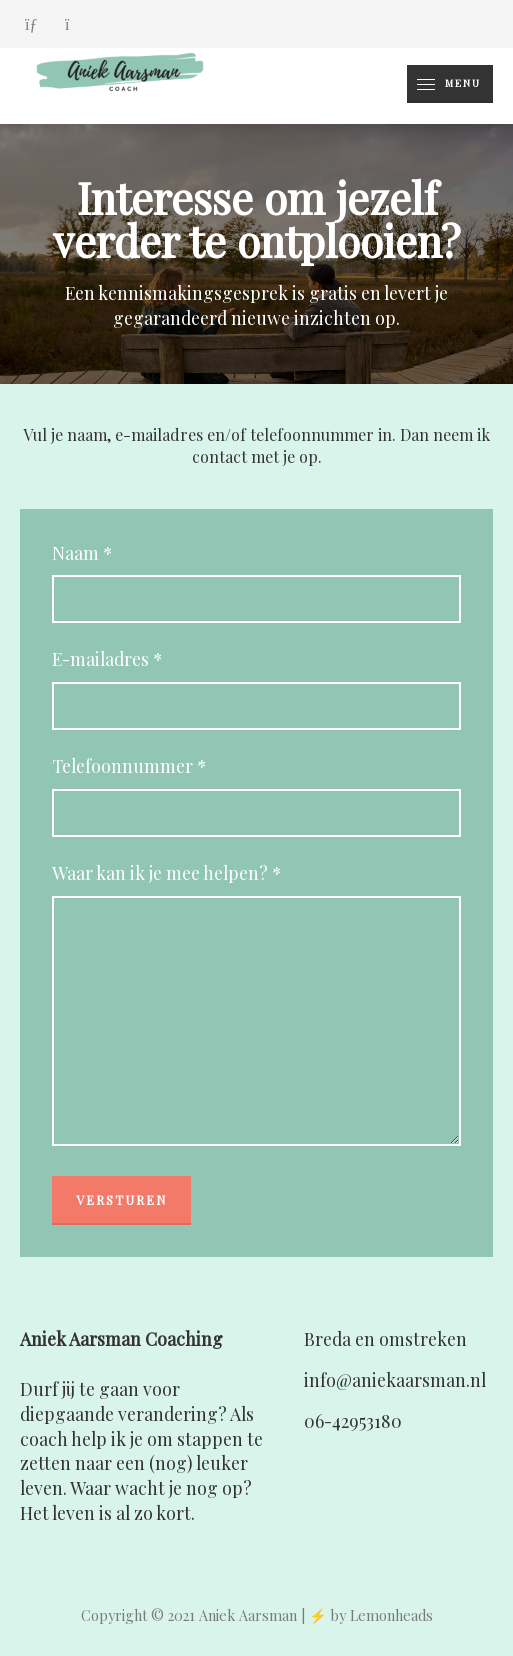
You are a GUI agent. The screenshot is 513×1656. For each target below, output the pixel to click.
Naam (82, 553)
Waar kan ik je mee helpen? (166, 873)
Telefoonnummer (129, 766)
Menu (444, 84)
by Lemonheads (382, 1615)
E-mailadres (107, 659)
